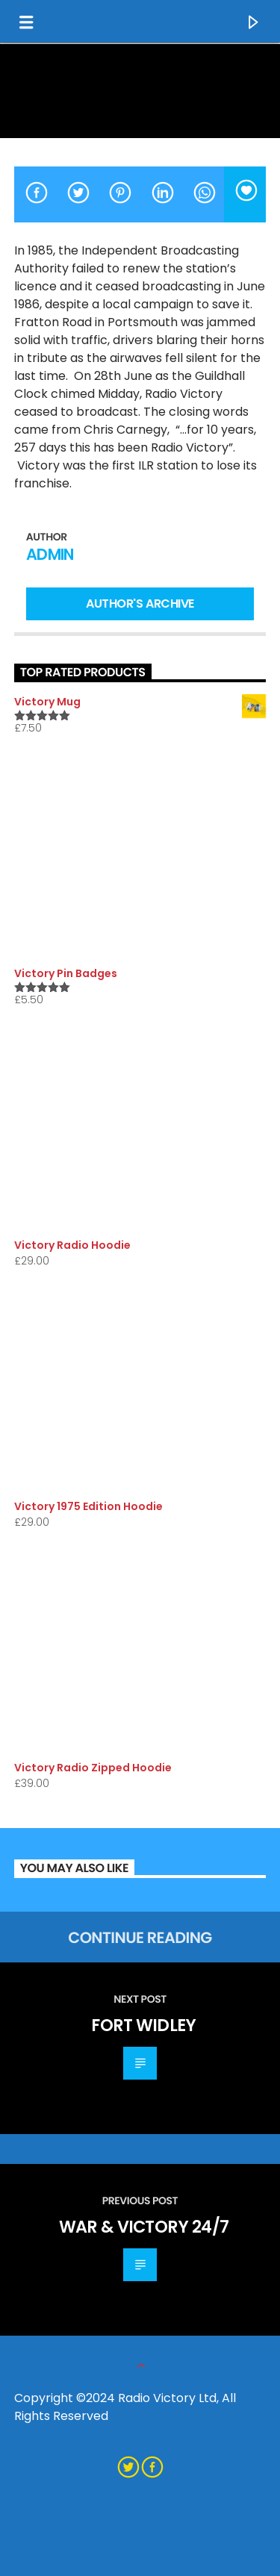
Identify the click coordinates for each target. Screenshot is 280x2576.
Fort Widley (143, 2025)
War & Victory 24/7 (144, 2227)
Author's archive (139, 603)
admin (50, 554)
